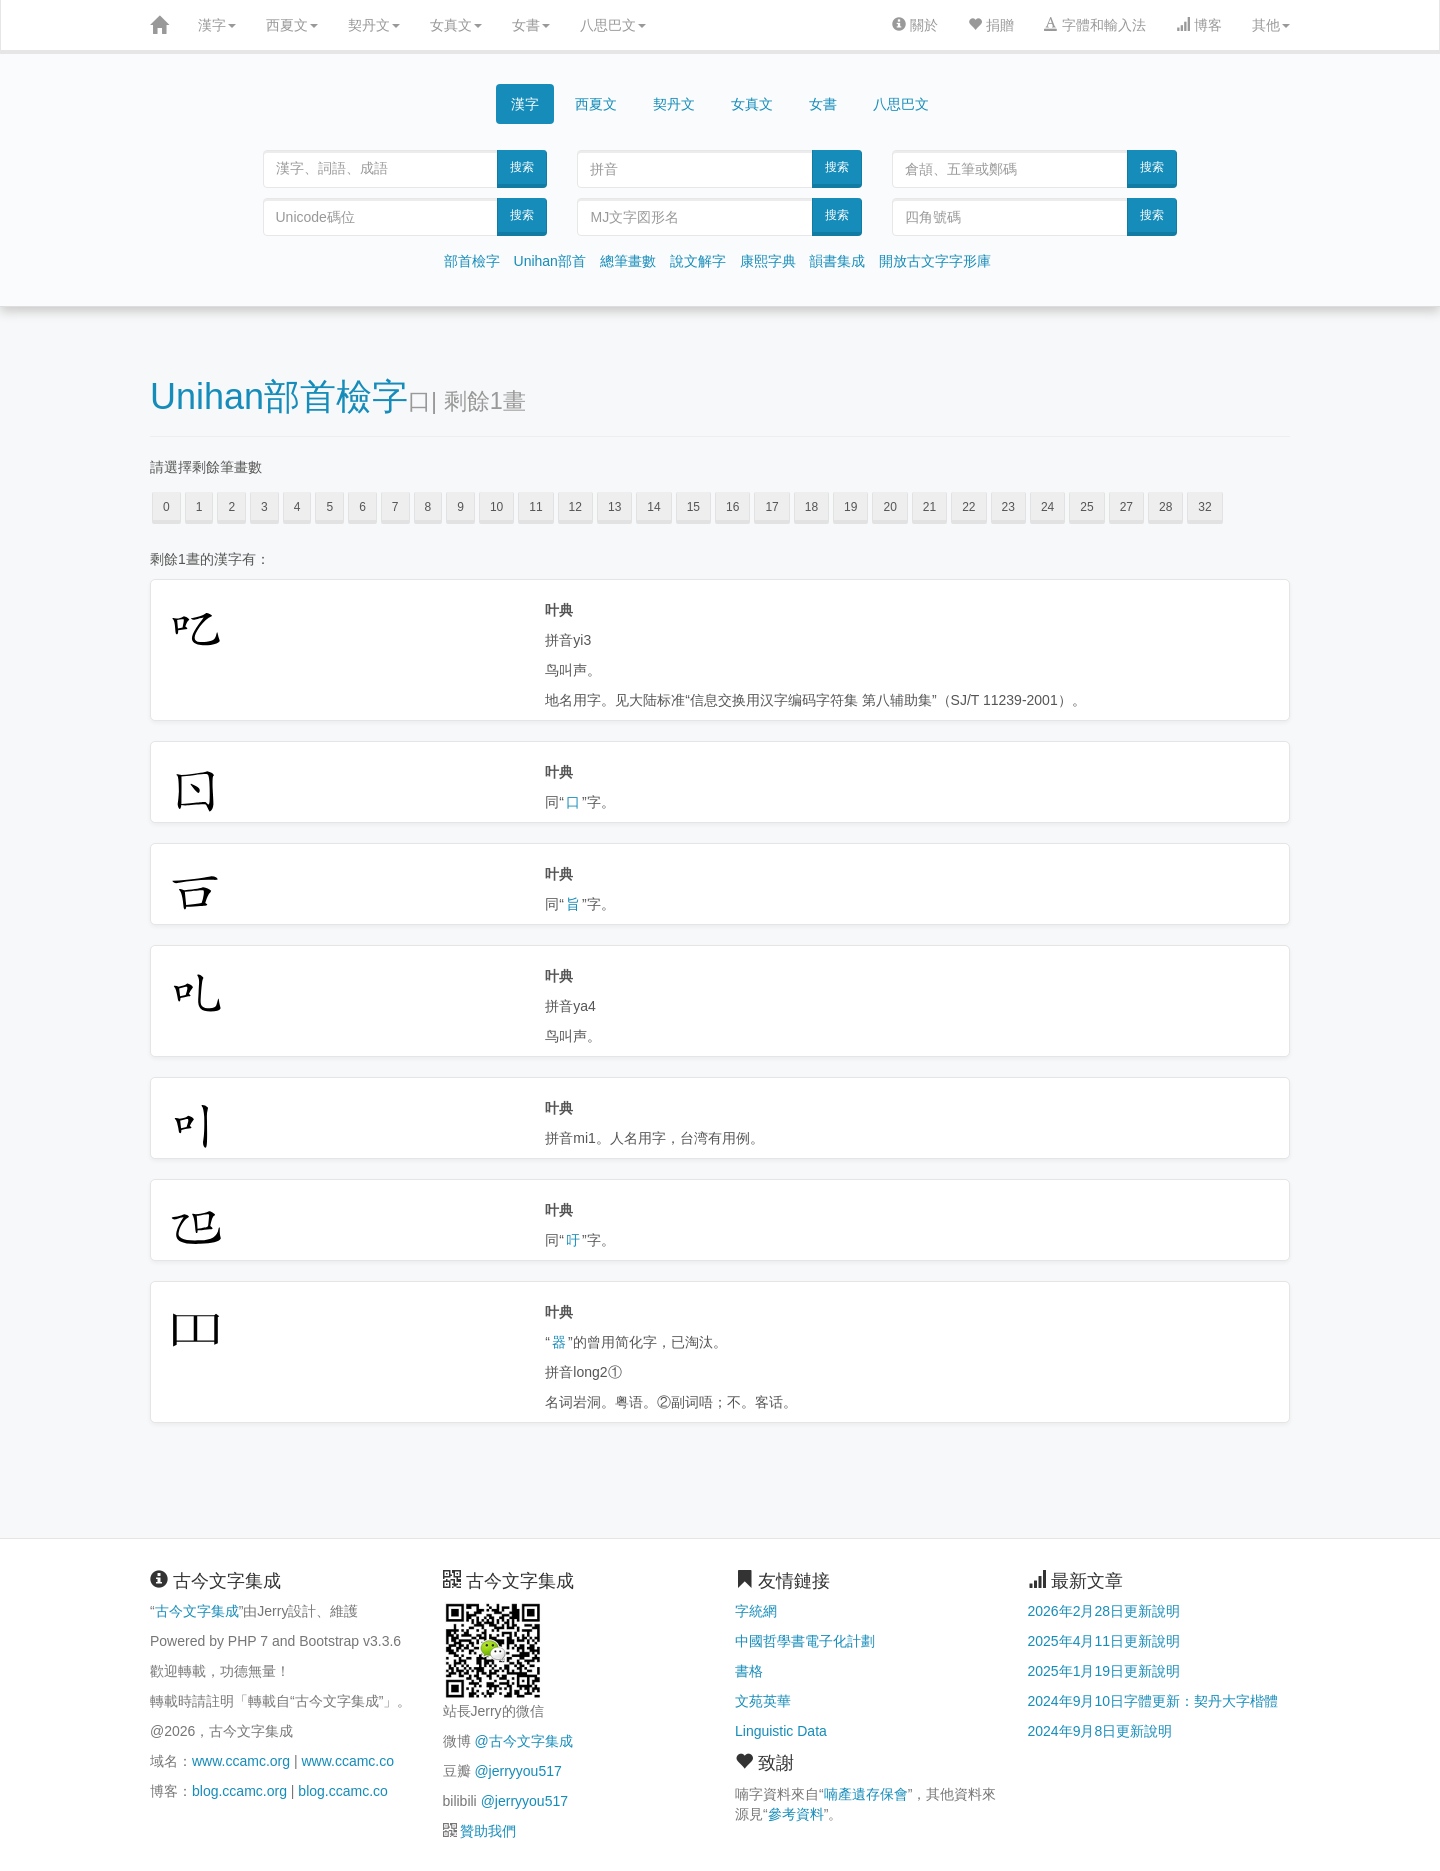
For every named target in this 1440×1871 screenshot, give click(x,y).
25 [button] (1086, 507)
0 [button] (166, 507)
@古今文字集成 (523, 1741)
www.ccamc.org (241, 1761)
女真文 (456, 25)
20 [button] (889, 507)
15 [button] (693, 507)
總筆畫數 (628, 261)
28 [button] (1165, 507)
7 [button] (395, 507)
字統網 (756, 1611)
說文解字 (698, 261)
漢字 (217, 25)
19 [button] (850, 507)
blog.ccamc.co (342, 1791)
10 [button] (496, 507)
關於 (915, 25)
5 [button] (329, 507)
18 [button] (811, 507)
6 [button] (362, 507)
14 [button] (653, 507)
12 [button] (575, 507)
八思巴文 (613, 25)
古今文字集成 (197, 1611)
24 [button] (1047, 507)
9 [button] (460, 507)
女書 (531, 25)
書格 (749, 1671)
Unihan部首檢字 (279, 396)
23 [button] (1008, 507)
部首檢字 (472, 261)
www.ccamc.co (347, 1761)
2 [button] (231, 507)
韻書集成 (837, 261)
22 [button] (968, 507)
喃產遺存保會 (866, 1794)
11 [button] (535, 507)
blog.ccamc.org (239, 1791)
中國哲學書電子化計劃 (805, 1641)
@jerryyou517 (517, 1771)
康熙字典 (768, 261)
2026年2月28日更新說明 (1104, 1611)
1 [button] (199, 507)
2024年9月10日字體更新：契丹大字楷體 (1153, 1701)
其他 (1271, 25)
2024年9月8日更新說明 (1100, 1731)
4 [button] (297, 507)
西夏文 (292, 25)
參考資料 (796, 1814)
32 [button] (1204, 507)
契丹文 (374, 25)
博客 (1199, 25)
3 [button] (264, 507)
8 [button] (428, 507)
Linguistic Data (781, 1731)
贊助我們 (488, 1831)
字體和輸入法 (1095, 25)
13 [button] (614, 507)
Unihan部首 (550, 261)
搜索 (522, 167)
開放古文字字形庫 (935, 261)
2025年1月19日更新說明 (1104, 1671)
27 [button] (1126, 507)
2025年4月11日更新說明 (1104, 1641)
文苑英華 (763, 1701)
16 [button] (732, 507)
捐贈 (991, 25)
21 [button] (929, 507)
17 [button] (771, 507)
